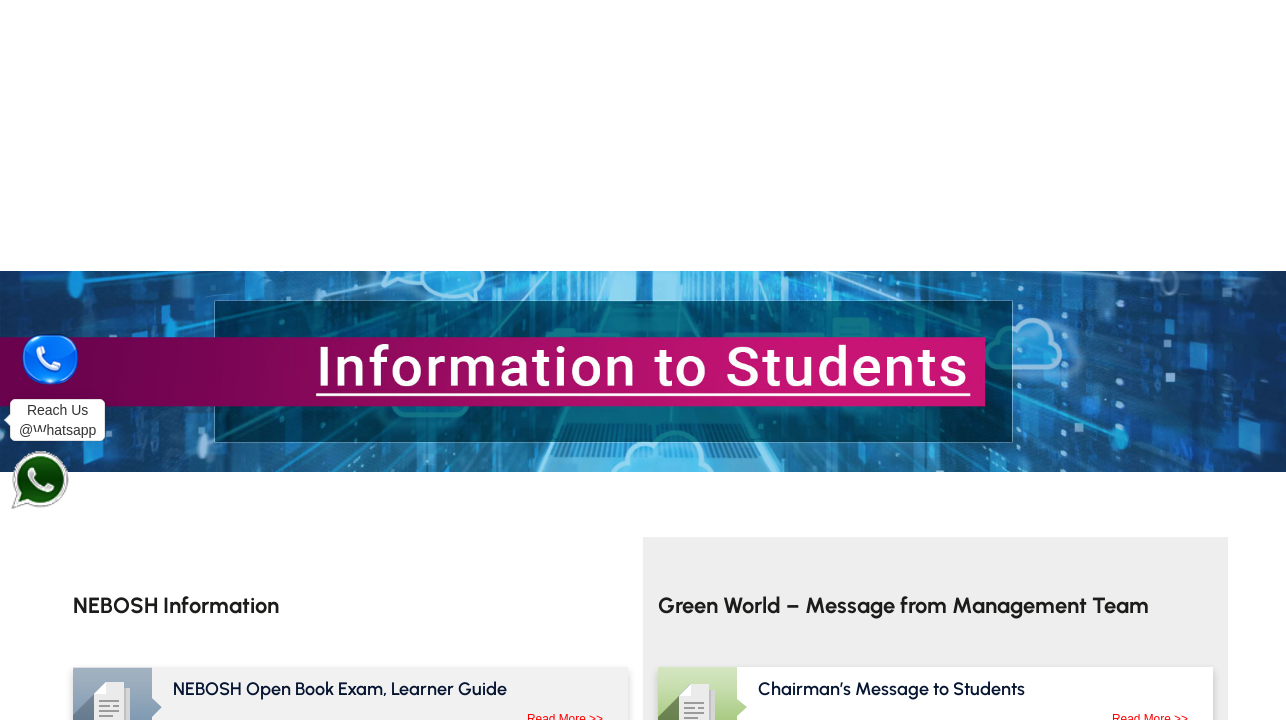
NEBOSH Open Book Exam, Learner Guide (340, 689)
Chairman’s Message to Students (891, 689)
